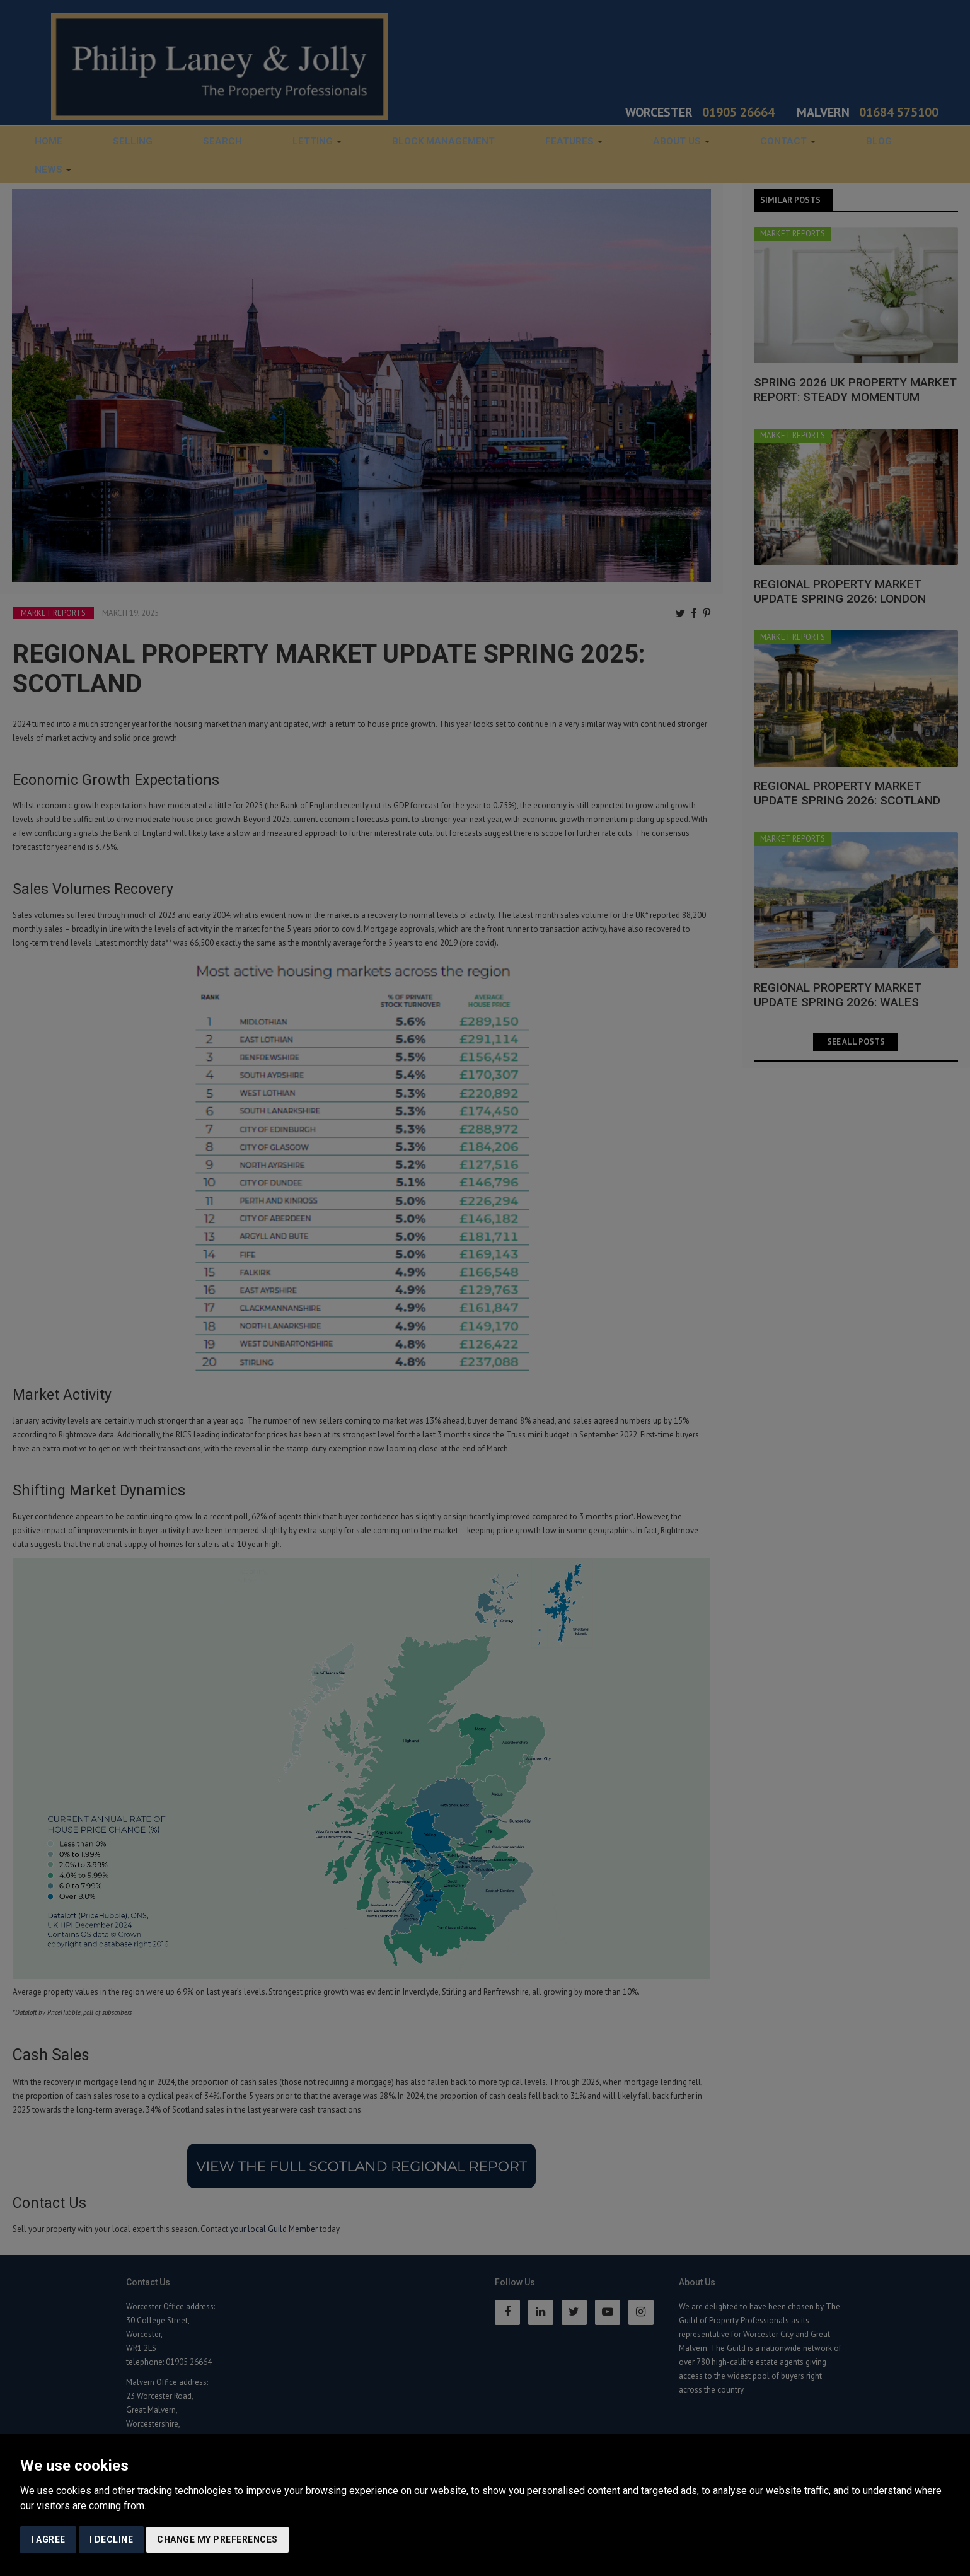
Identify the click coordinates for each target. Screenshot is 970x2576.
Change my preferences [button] (217, 2539)
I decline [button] (111, 2539)
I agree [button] (48, 2539)
